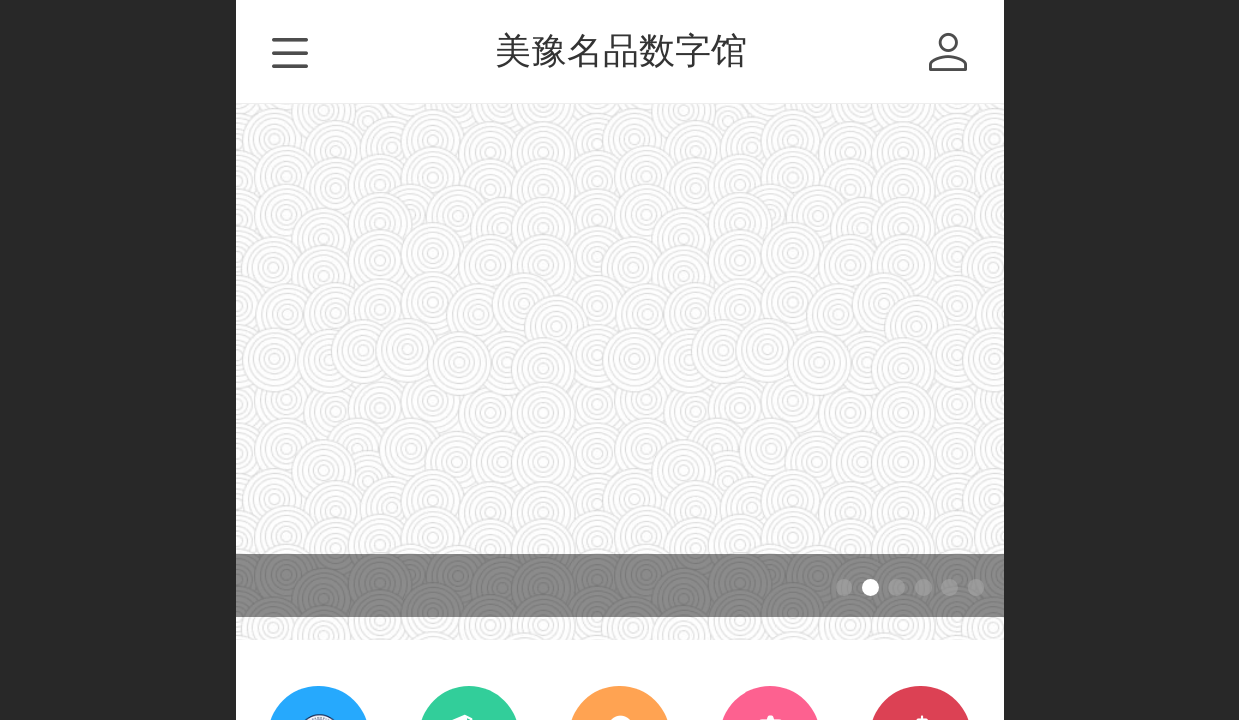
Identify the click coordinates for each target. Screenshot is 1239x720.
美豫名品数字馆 (621, 50)
